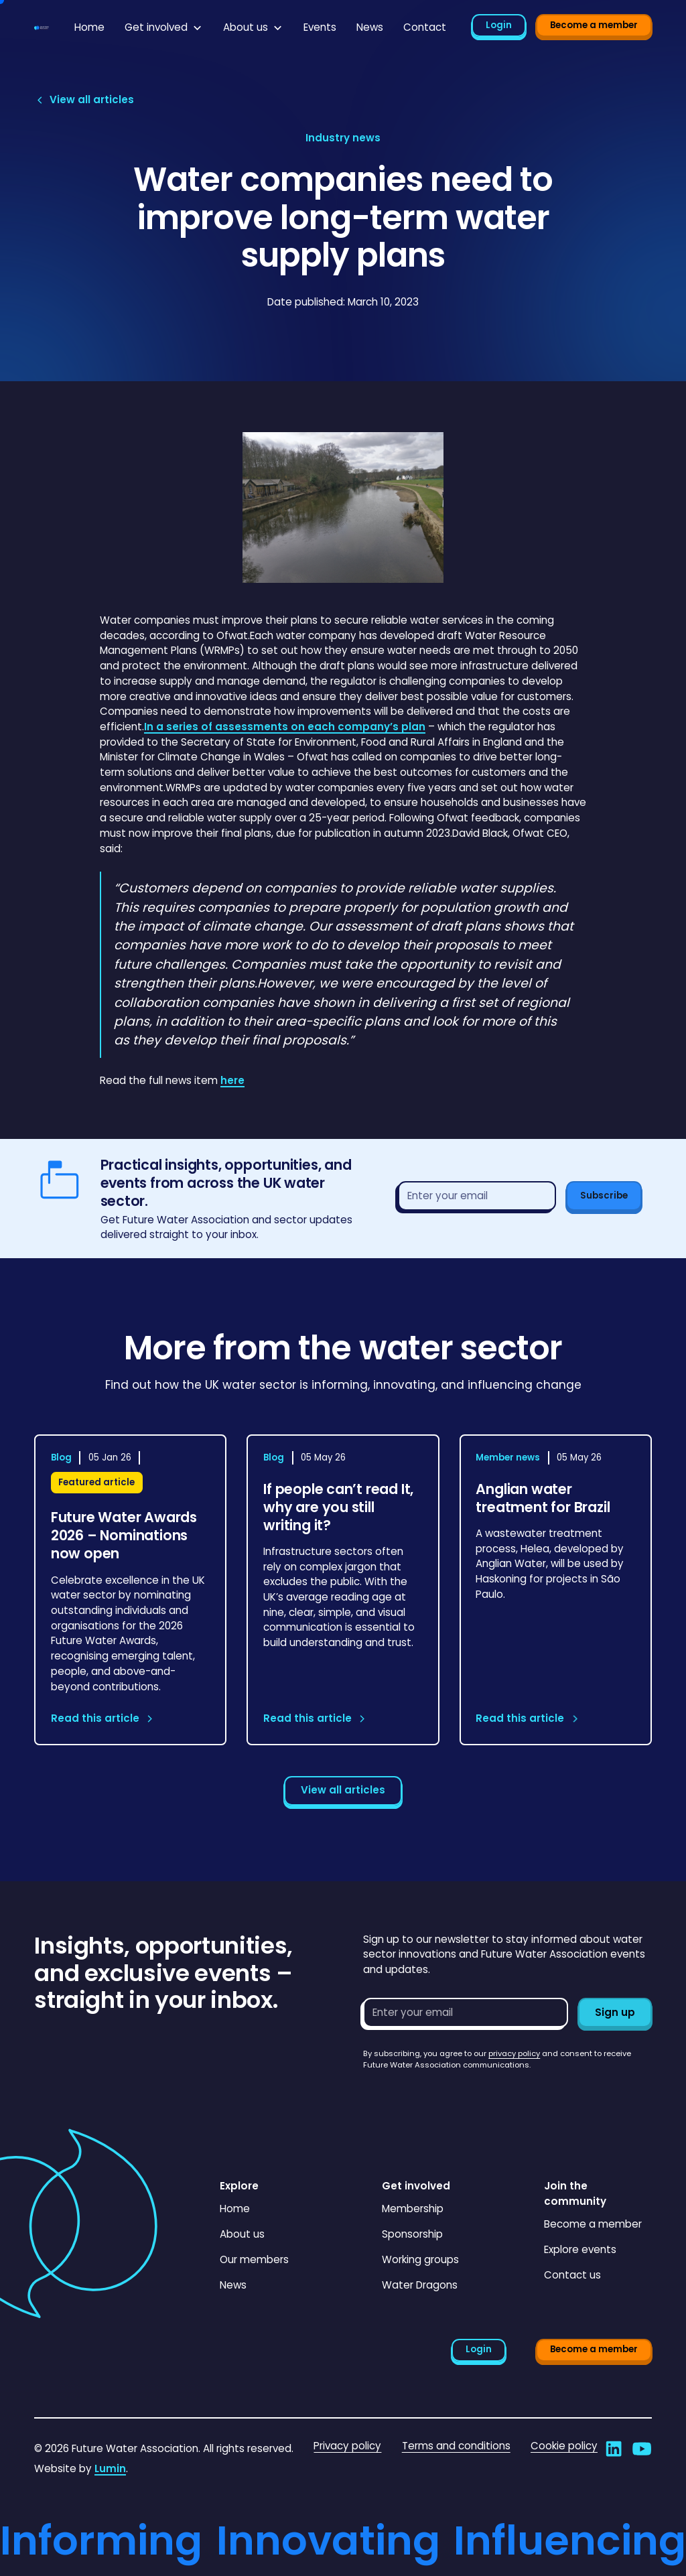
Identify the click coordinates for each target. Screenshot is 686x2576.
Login (499, 25)
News (369, 27)
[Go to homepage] (41, 28)
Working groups (420, 2259)
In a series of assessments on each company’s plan (284, 727)
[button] (164, 28)
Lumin (110, 2468)
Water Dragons (420, 2285)
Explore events (580, 2249)
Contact (424, 27)
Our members (254, 2259)
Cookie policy (564, 2446)
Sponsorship (412, 2234)
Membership (412, 2208)
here (232, 1080)
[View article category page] (343, 138)
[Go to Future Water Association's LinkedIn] (614, 2449)
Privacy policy (347, 2446)
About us (242, 2234)
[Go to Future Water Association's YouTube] (642, 2449)
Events (319, 27)
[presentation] (465, 2097)
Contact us (572, 2275)
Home (89, 27)
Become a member (594, 25)
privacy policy (514, 2053)
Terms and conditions (456, 2446)
